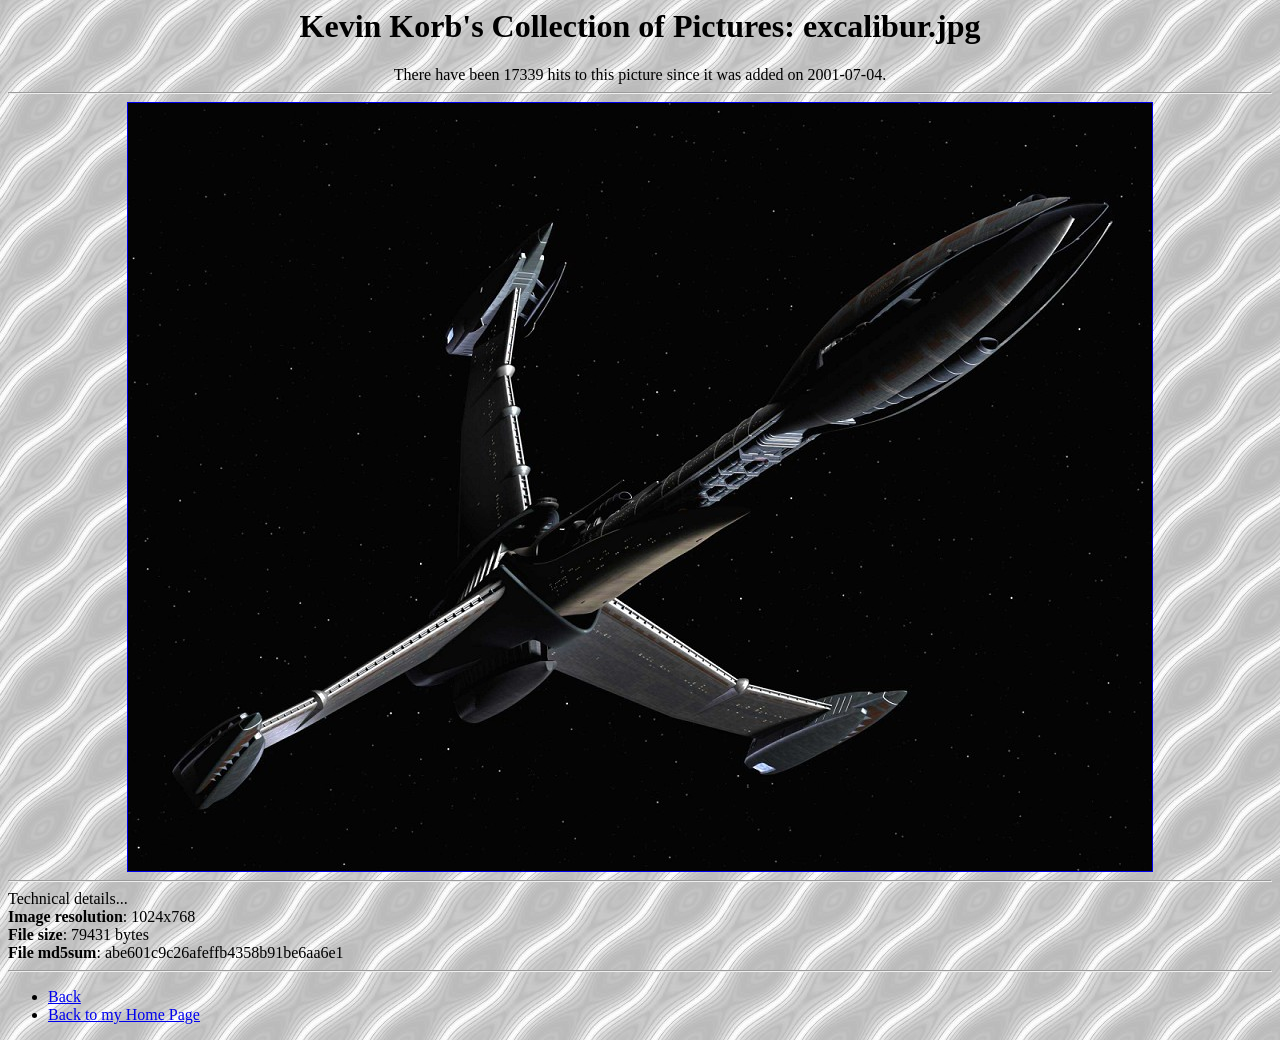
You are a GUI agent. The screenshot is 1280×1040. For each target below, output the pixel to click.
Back (64, 996)
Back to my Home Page (124, 1014)
